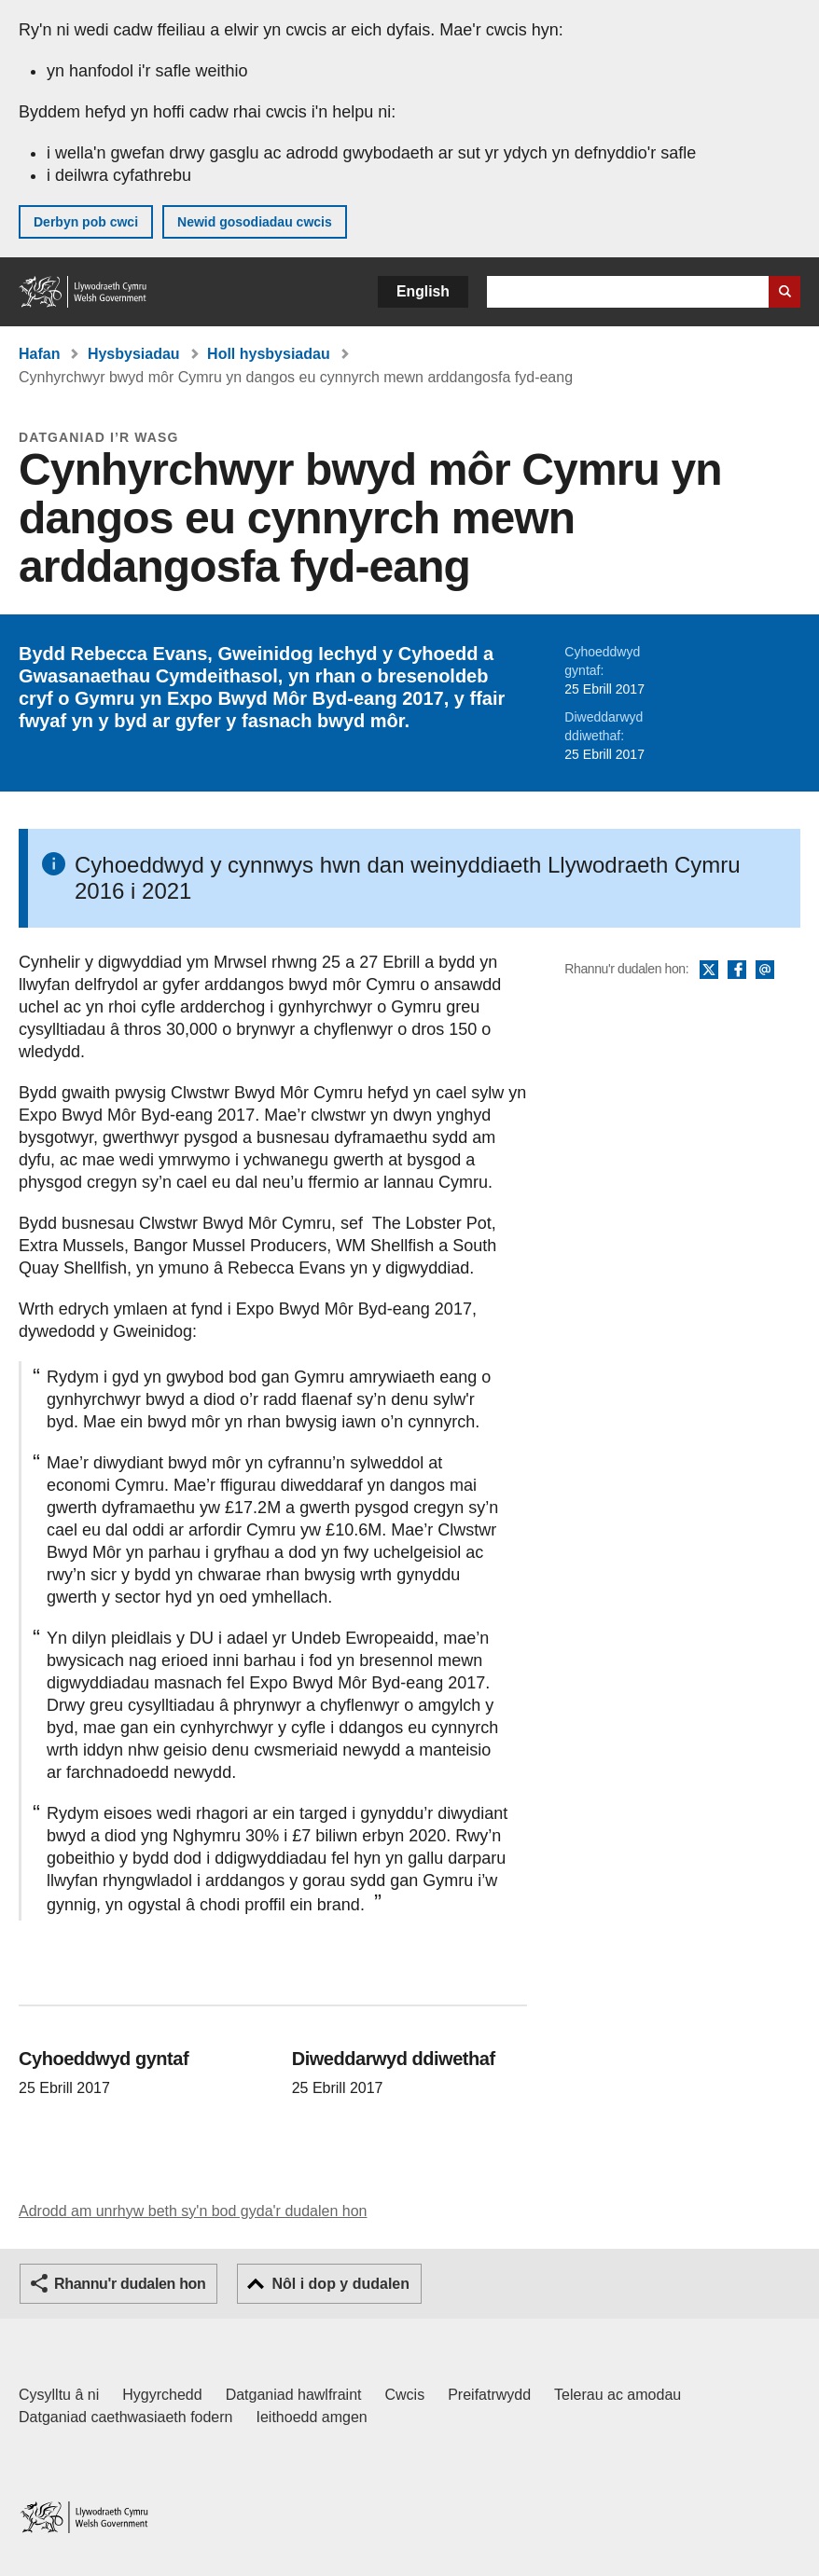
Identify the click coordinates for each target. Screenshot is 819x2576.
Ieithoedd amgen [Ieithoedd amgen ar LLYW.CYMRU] (312, 2417)
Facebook (737, 970)
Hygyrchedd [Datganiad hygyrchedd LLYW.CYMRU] (161, 2395)
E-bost (765, 970)
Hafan (39, 354)
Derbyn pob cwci (86, 221)
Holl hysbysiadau (268, 354)
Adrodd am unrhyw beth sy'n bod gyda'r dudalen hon (193, 2211)
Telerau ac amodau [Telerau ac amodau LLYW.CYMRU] (617, 2395)
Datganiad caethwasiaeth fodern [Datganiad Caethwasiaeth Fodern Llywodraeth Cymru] (126, 2417)
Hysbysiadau (134, 354)
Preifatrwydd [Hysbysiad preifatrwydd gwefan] (489, 2395)
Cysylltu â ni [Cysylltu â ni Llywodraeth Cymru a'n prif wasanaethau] (59, 2395)
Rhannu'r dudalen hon (129, 2284)
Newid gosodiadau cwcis (254, 221)
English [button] (423, 291)
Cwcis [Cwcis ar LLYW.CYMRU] (405, 2395)
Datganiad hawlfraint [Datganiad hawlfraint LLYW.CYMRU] (294, 2395)
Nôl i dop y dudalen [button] (340, 2284)
